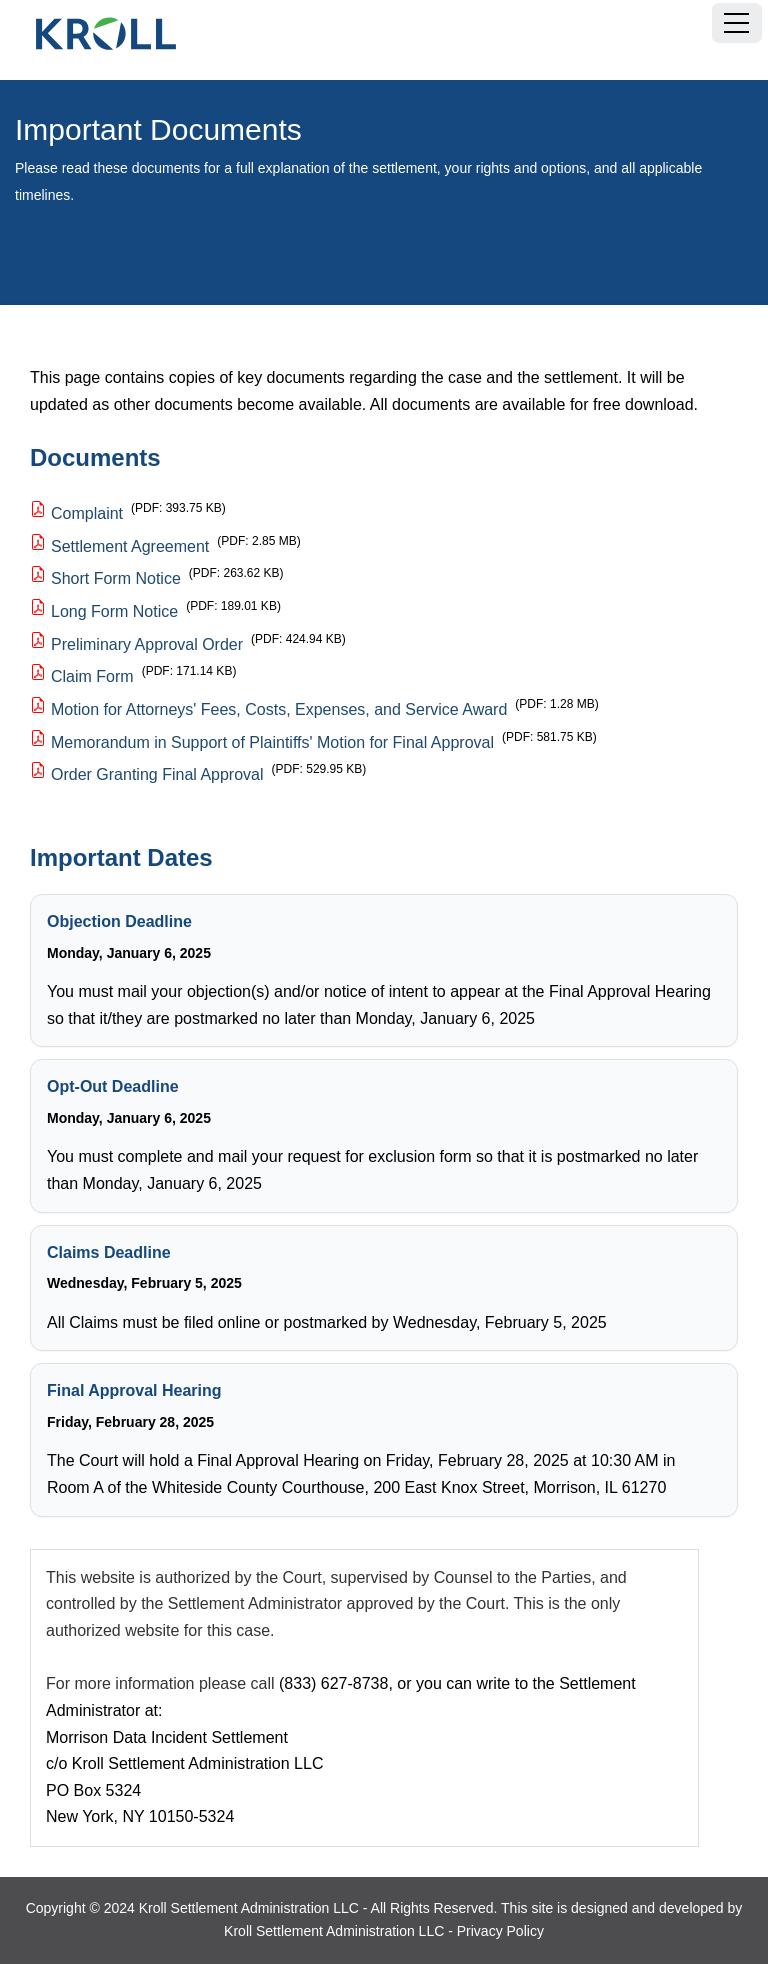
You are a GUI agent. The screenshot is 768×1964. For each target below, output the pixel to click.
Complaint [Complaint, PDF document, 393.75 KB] (87, 513)
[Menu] (737, 23)
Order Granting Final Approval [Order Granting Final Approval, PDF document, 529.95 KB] (157, 774)
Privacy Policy (500, 1931)
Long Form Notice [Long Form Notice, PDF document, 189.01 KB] (114, 611)
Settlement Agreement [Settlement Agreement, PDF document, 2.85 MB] (130, 546)
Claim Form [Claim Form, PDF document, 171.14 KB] (92, 676)
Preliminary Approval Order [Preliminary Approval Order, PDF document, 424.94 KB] (147, 644)
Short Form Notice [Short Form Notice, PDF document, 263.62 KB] (116, 578)
